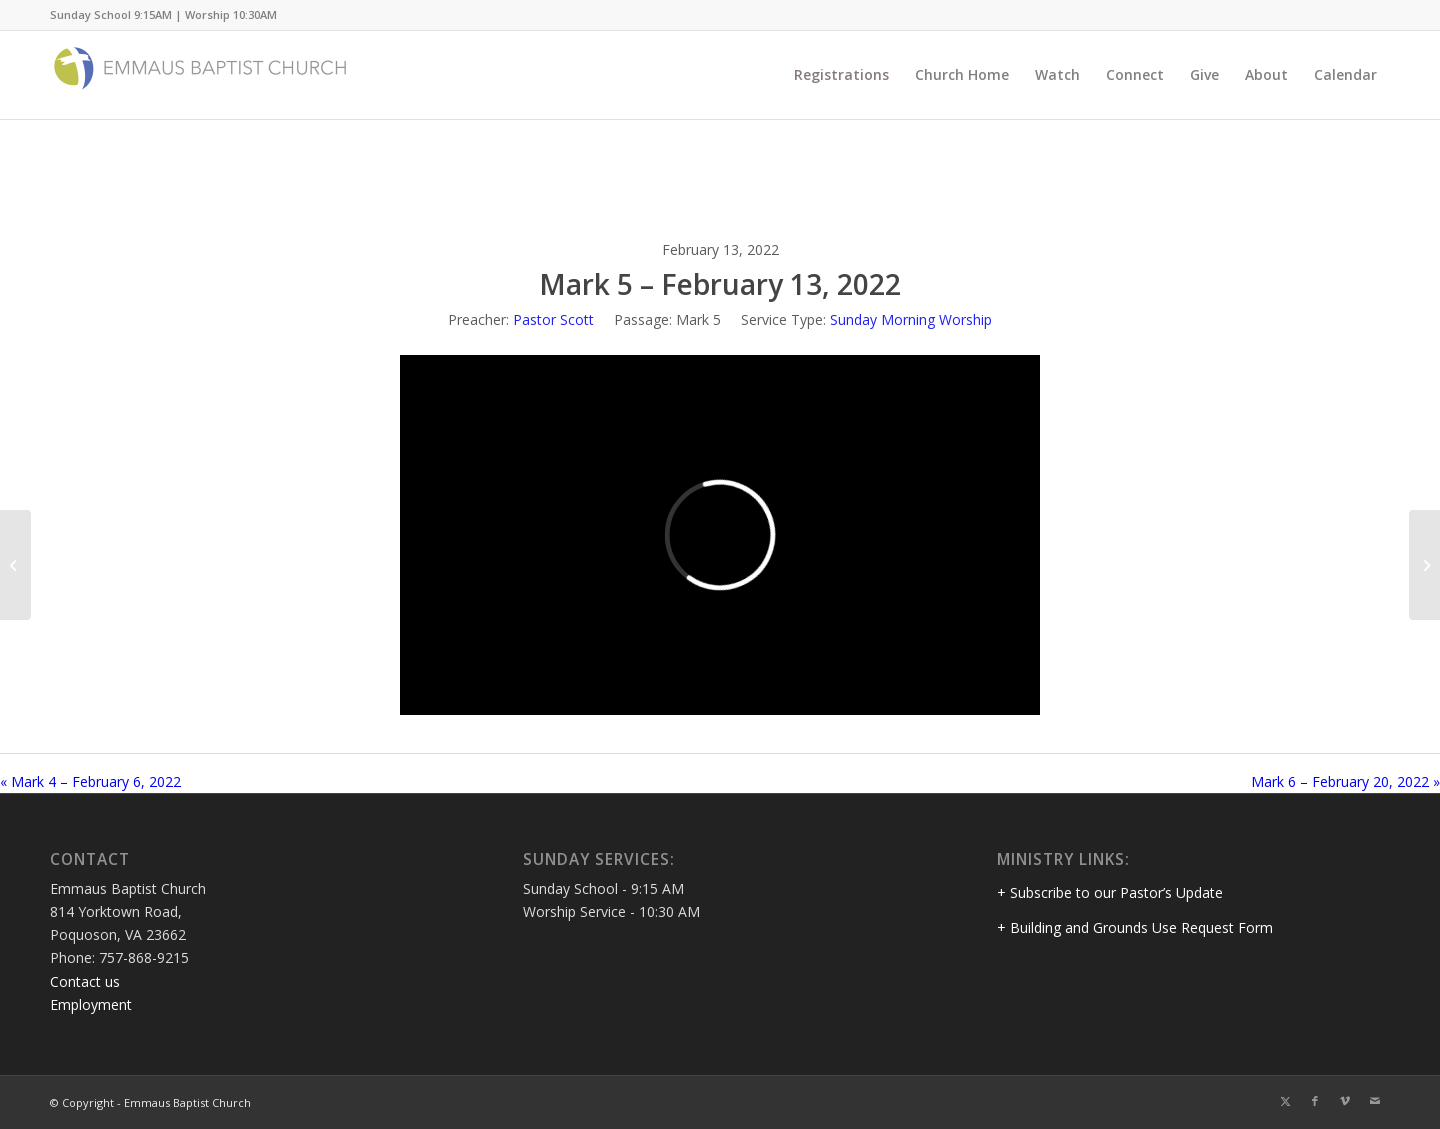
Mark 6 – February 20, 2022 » (1345, 781)
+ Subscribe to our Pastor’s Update (1110, 892)
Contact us (85, 981)
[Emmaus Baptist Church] (200, 75)
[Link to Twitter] (1285, 1101)
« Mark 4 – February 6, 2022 (90, 781)
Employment (91, 1004)
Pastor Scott (553, 319)
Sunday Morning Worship (911, 319)
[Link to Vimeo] (1345, 1101)
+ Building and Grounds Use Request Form (1135, 927)
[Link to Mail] (1375, 1101)
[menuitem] (841, 75)
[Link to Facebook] (1315, 1101)
